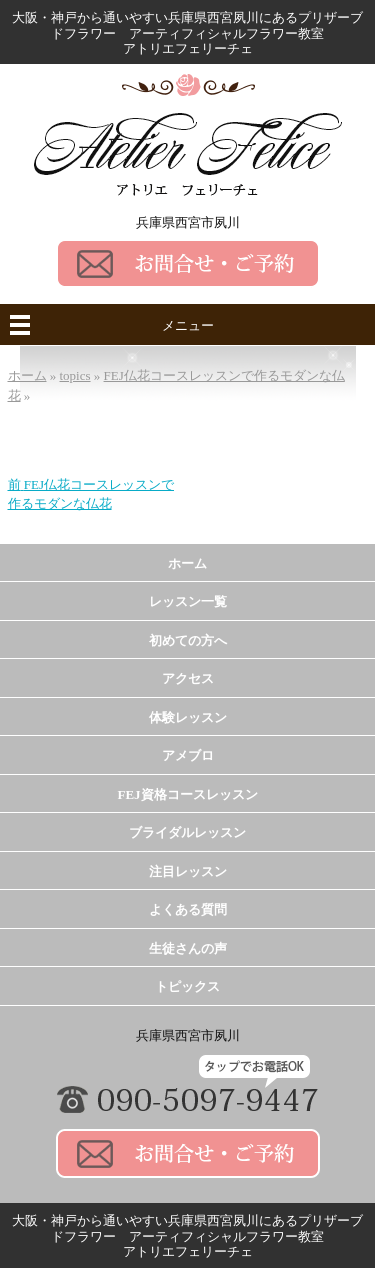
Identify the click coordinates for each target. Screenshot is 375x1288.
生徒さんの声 (188, 948)
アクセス (188, 678)
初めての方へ (188, 640)
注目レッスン (188, 871)
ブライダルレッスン (187, 832)
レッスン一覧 (188, 601)
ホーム (187, 563)
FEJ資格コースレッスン (187, 794)
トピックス (187, 986)
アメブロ (188, 755)
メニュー (188, 325)
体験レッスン (188, 717)
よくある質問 (188, 909)
